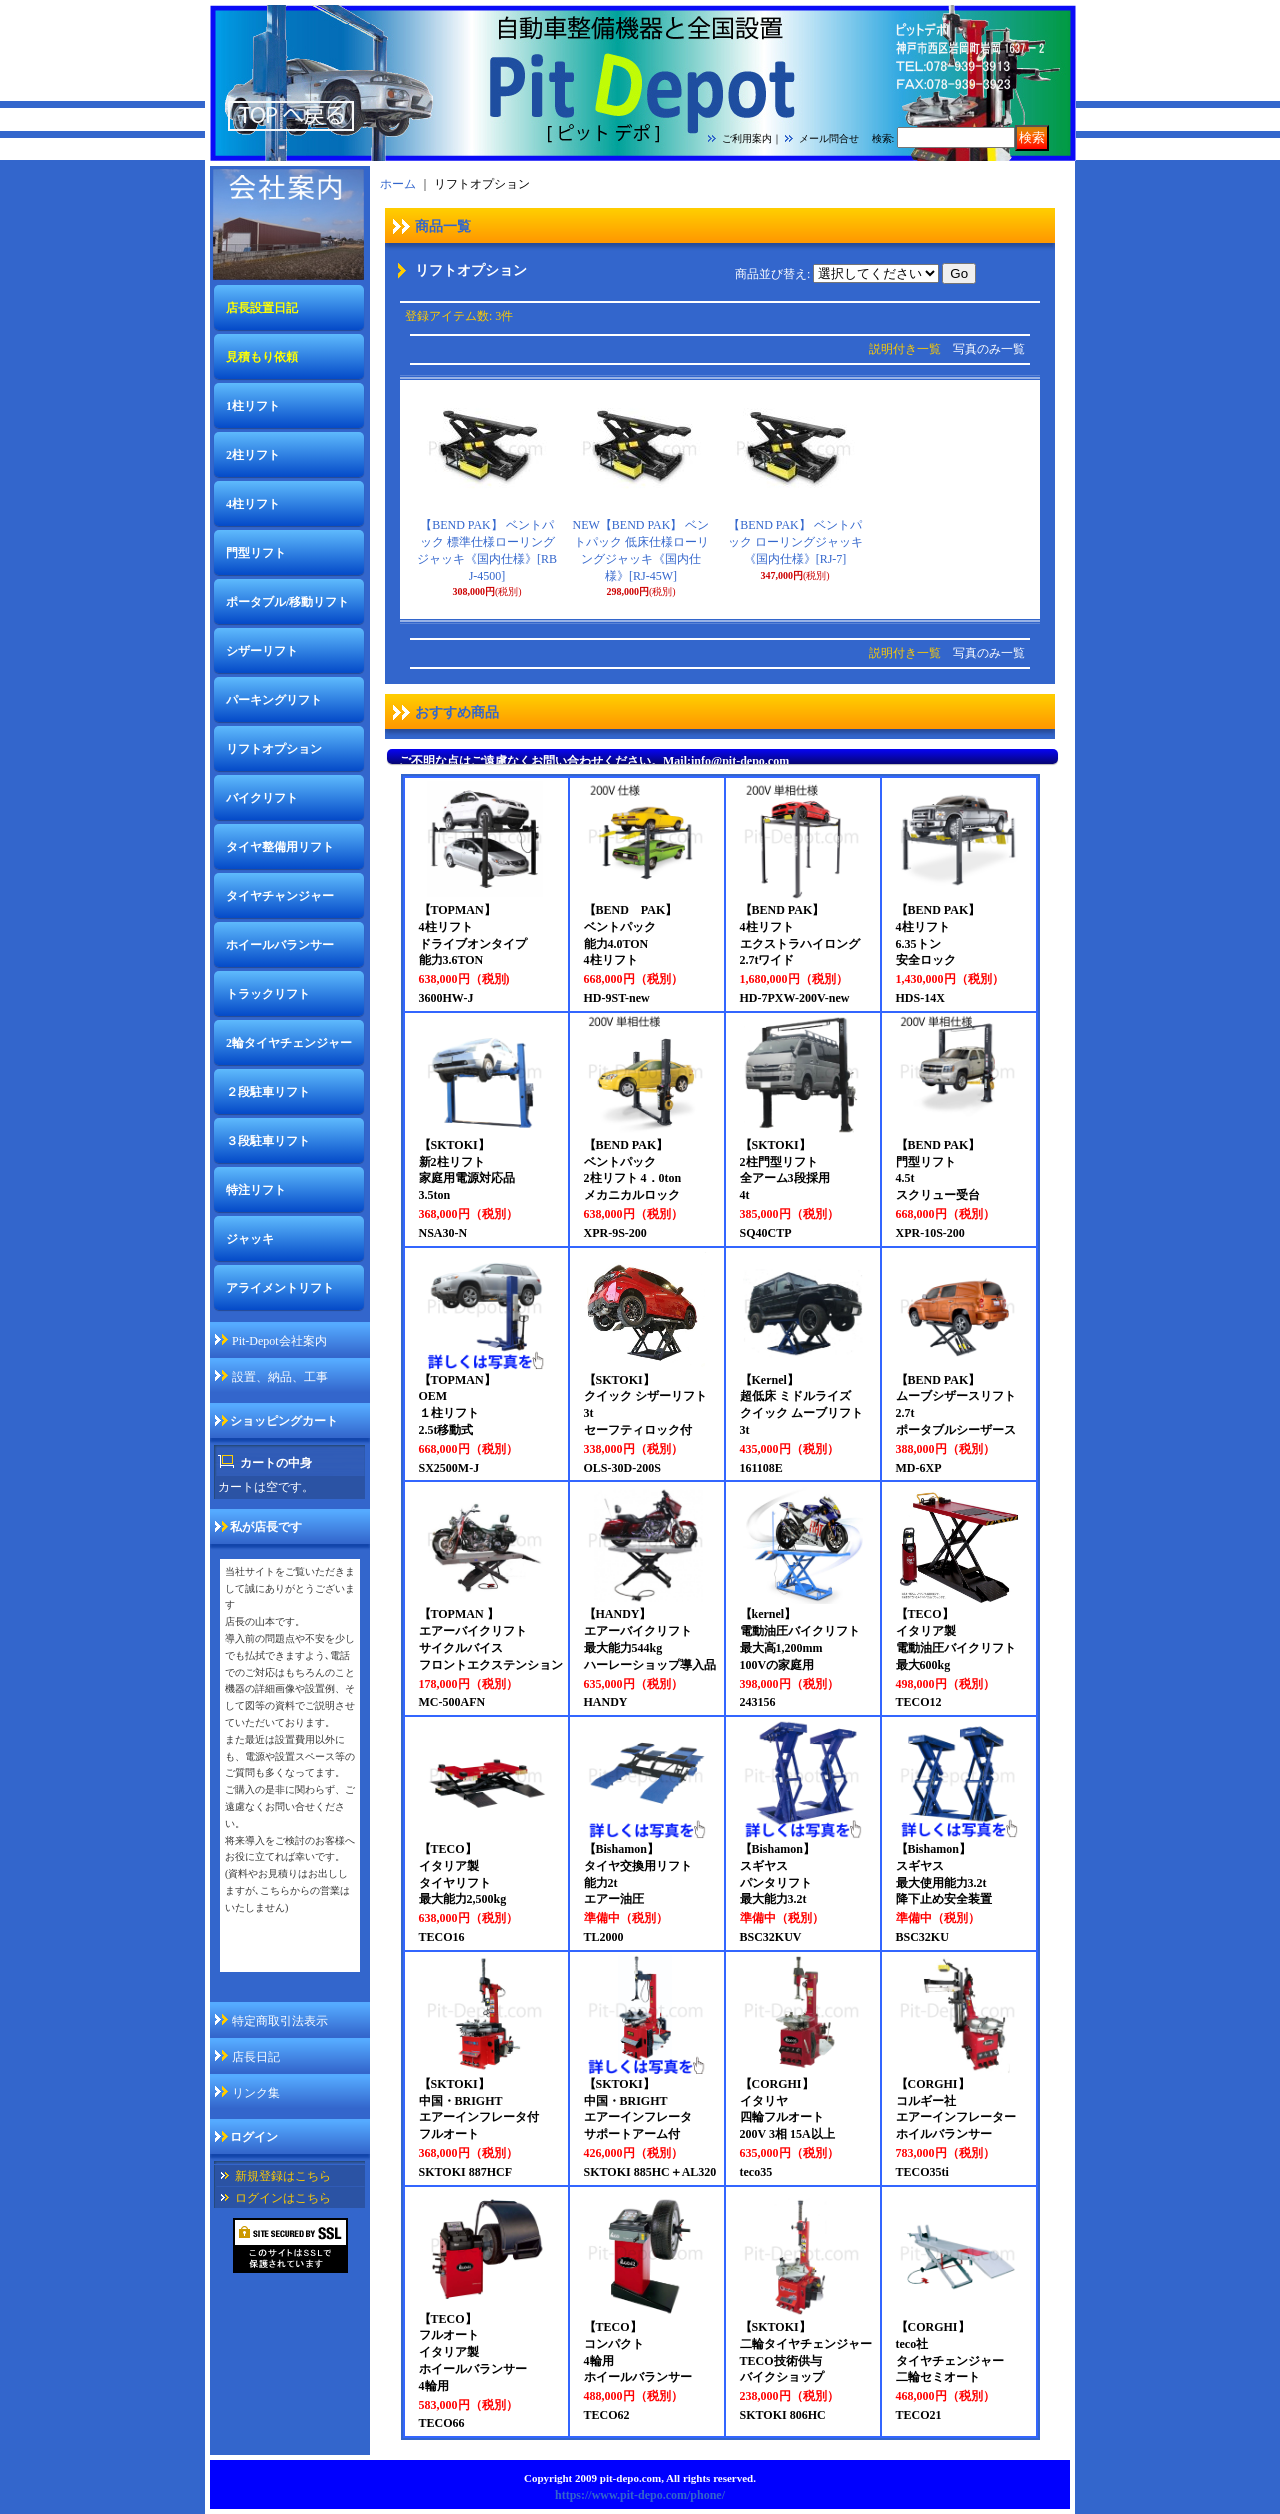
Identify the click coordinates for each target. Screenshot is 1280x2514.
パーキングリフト (274, 700)
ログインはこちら (283, 2198)
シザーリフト (262, 651)
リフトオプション (274, 749)
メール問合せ (829, 138)
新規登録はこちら (283, 2176)
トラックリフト (268, 994)
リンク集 (256, 2093)
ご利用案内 (747, 138)
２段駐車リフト (268, 1092)
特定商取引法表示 (280, 2021)
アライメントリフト (280, 1288)
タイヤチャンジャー (280, 896)
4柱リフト (253, 504)
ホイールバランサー (280, 945)
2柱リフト (253, 455)
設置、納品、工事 (280, 1377)
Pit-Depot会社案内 (279, 1341)
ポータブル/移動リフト (287, 602)
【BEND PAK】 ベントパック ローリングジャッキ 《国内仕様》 (801, 542)
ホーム (398, 184)
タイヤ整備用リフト (280, 847)
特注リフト (256, 1190)
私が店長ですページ (279, 1958)
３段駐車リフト (268, 1141)
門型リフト (256, 553)
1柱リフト (253, 406)
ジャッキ (250, 1239)
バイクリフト (262, 798)
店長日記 (256, 2057)
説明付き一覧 (905, 349)
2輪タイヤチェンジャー (289, 1043)
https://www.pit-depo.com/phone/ (640, 2495)
